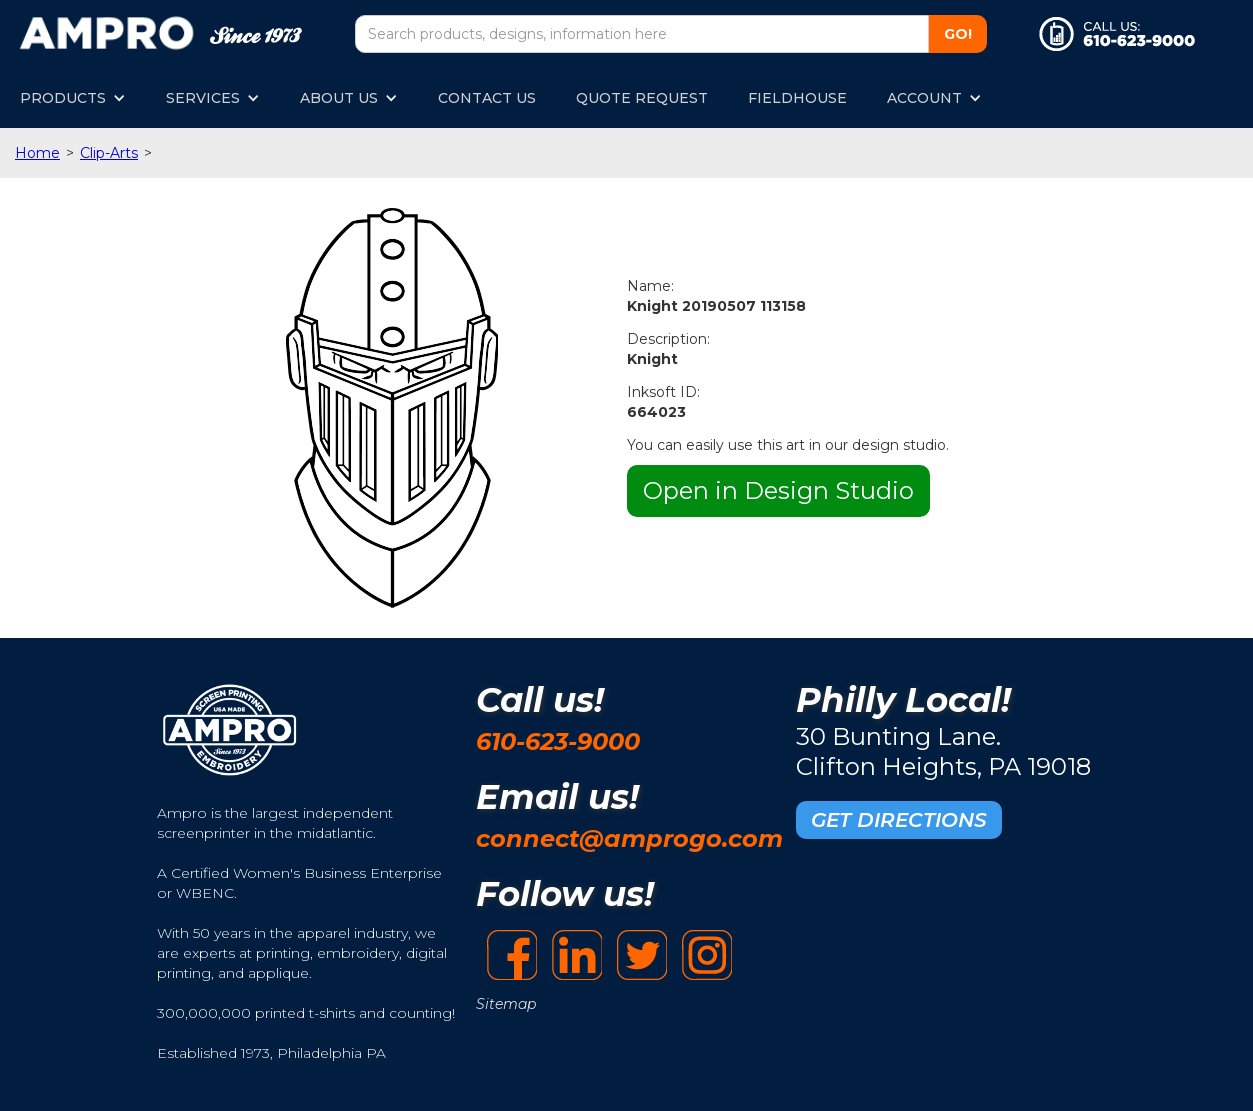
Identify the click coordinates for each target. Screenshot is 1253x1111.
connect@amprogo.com (629, 838)
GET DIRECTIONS (899, 820)
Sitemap (506, 1004)
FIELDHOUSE (797, 98)
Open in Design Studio (778, 490)
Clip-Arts (109, 153)
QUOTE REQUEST (642, 98)
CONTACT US (487, 98)
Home (37, 153)
